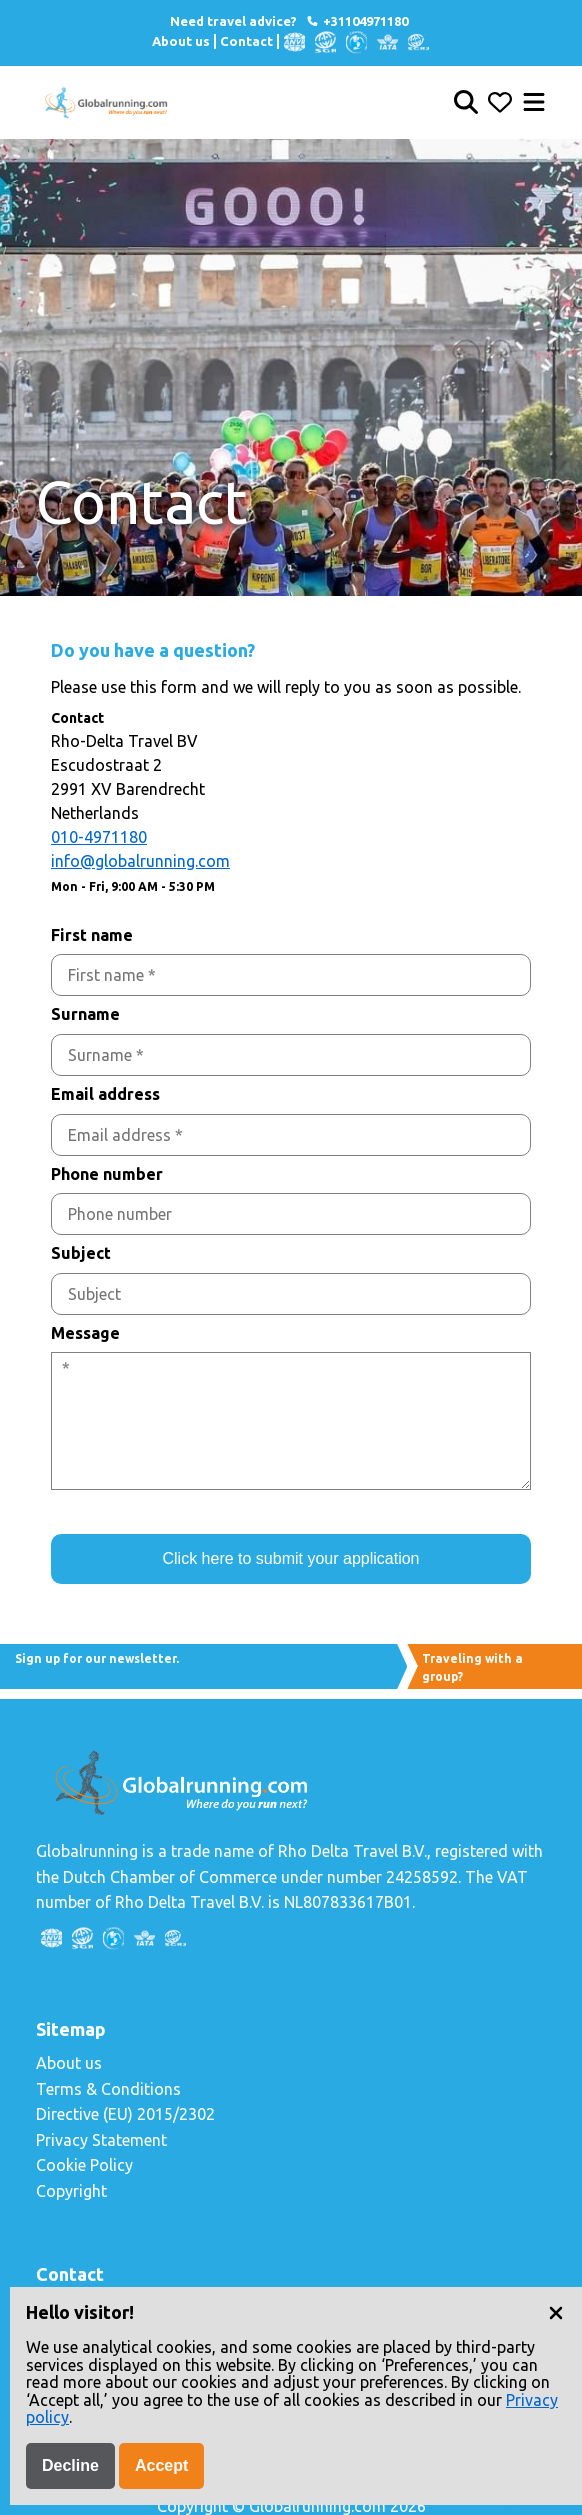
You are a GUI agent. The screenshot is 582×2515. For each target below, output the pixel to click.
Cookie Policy (84, 2165)
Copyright (71, 2191)
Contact (246, 41)
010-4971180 (99, 837)
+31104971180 (356, 21)
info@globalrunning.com (140, 861)
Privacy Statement (101, 2140)
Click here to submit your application (290, 1558)
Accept (161, 2465)
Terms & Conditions (108, 2089)
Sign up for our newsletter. (97, 1658)
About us (181, 41)
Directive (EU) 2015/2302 (125, 2114)
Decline (70, 2465)
